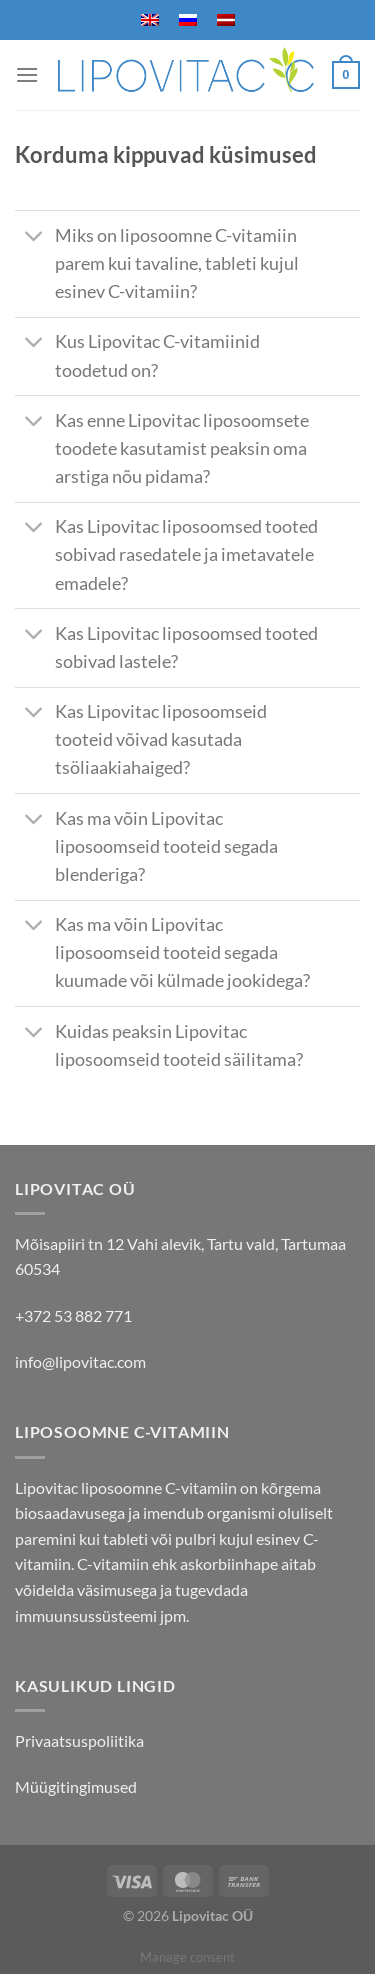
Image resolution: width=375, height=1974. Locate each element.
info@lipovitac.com (80, 1361)
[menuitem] (150, 20)
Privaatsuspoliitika (79, 1740)
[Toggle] (34, 237)
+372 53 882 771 (73, 1315)
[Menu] (27, 74)
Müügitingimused (76, 1786)
